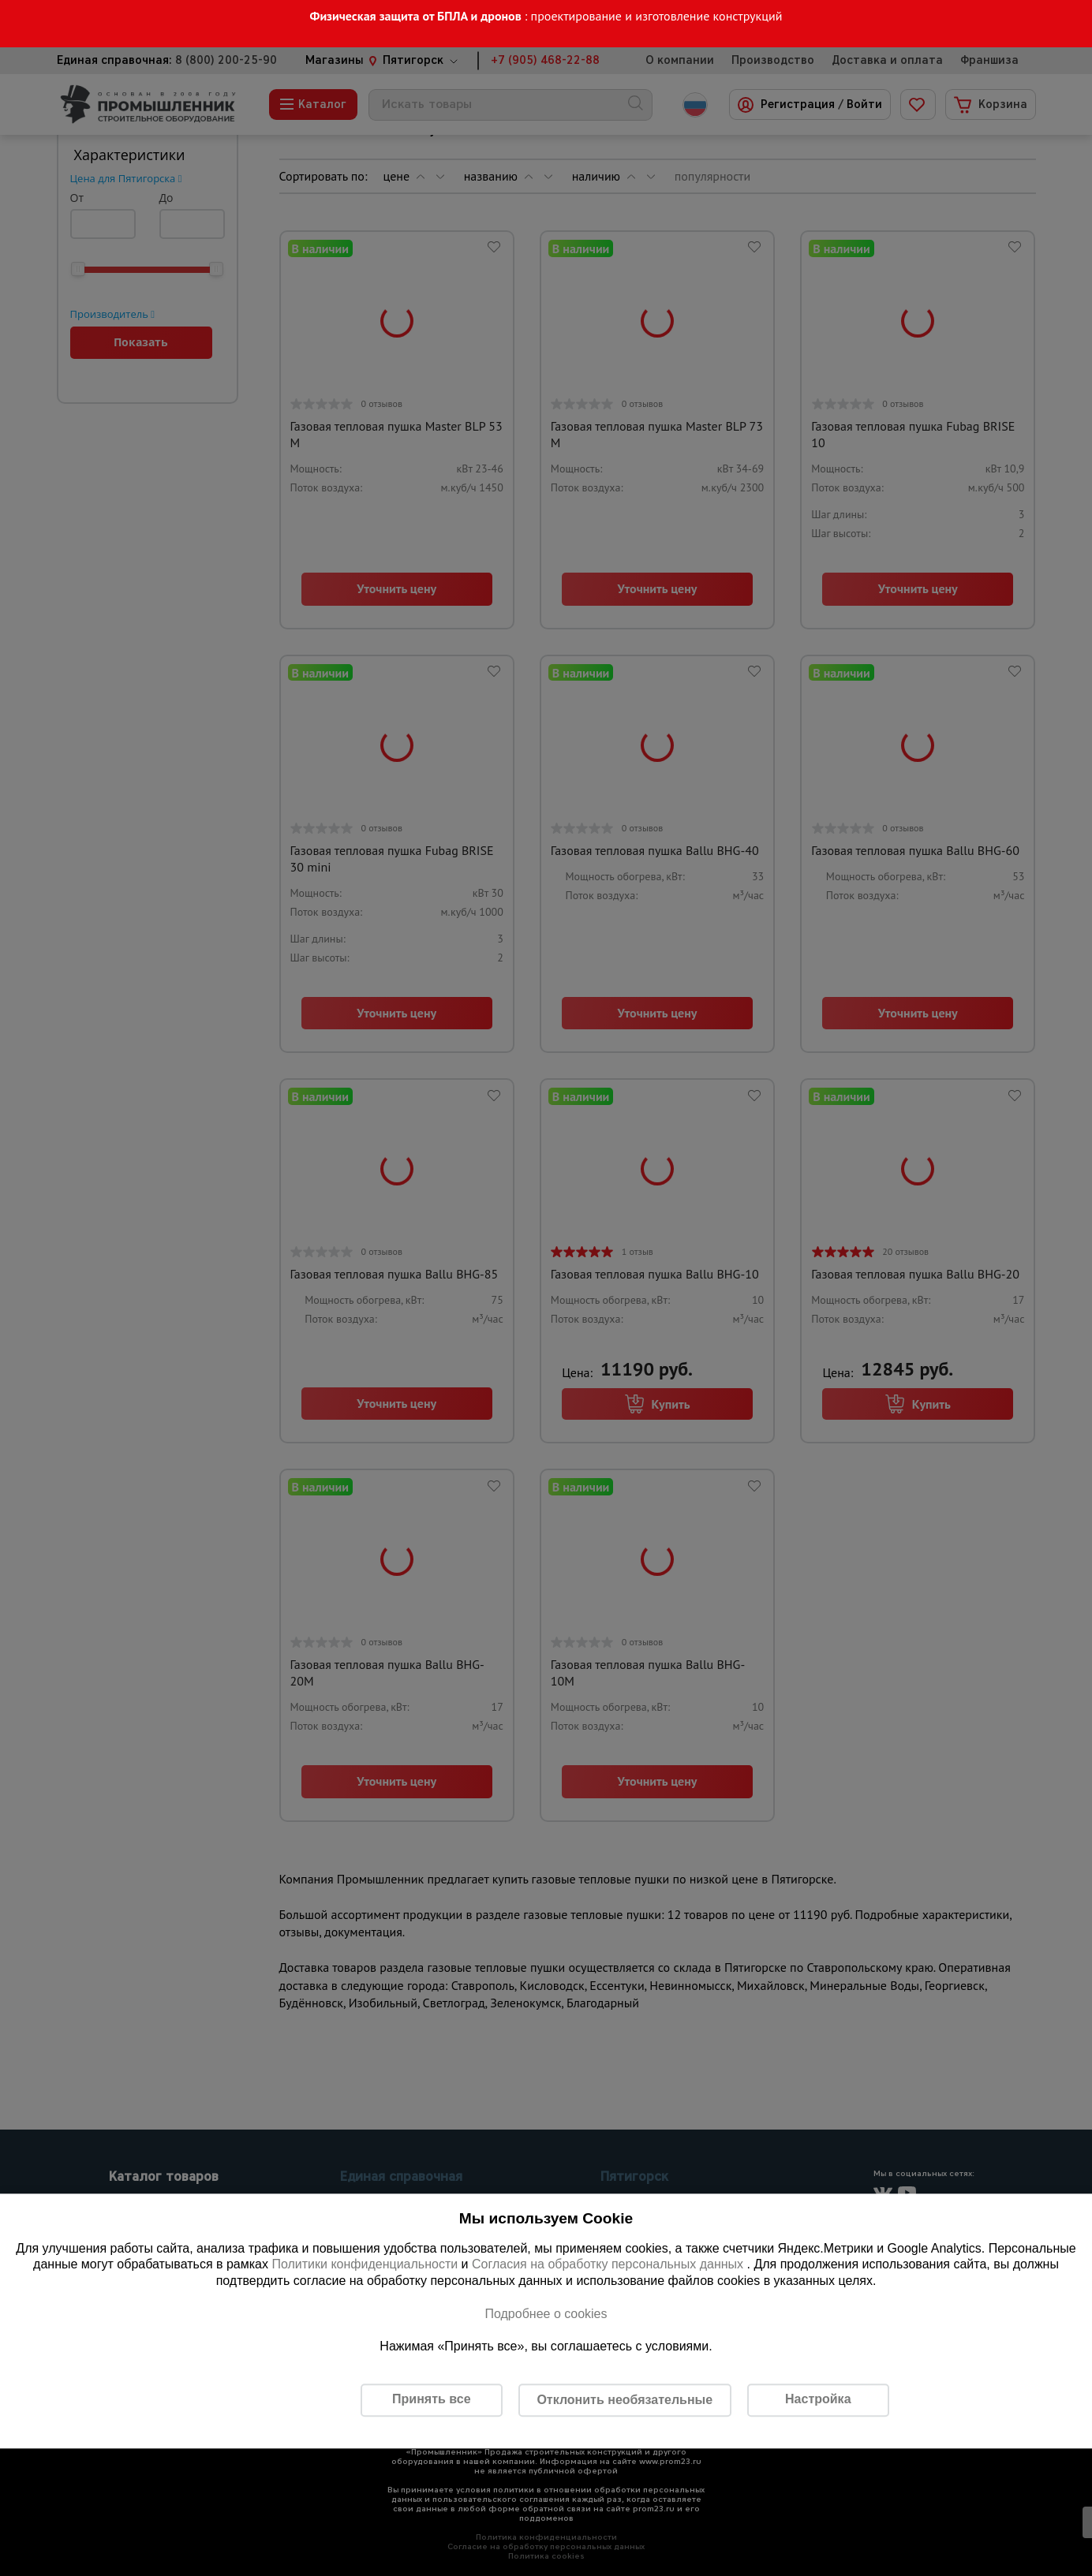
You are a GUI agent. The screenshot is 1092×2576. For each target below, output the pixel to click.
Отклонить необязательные (624, 2399)
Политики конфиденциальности (364, 2265)
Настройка (818, 2399)
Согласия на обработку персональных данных (609, 2265)
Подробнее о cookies (545, 2313)
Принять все (431, 2399)
